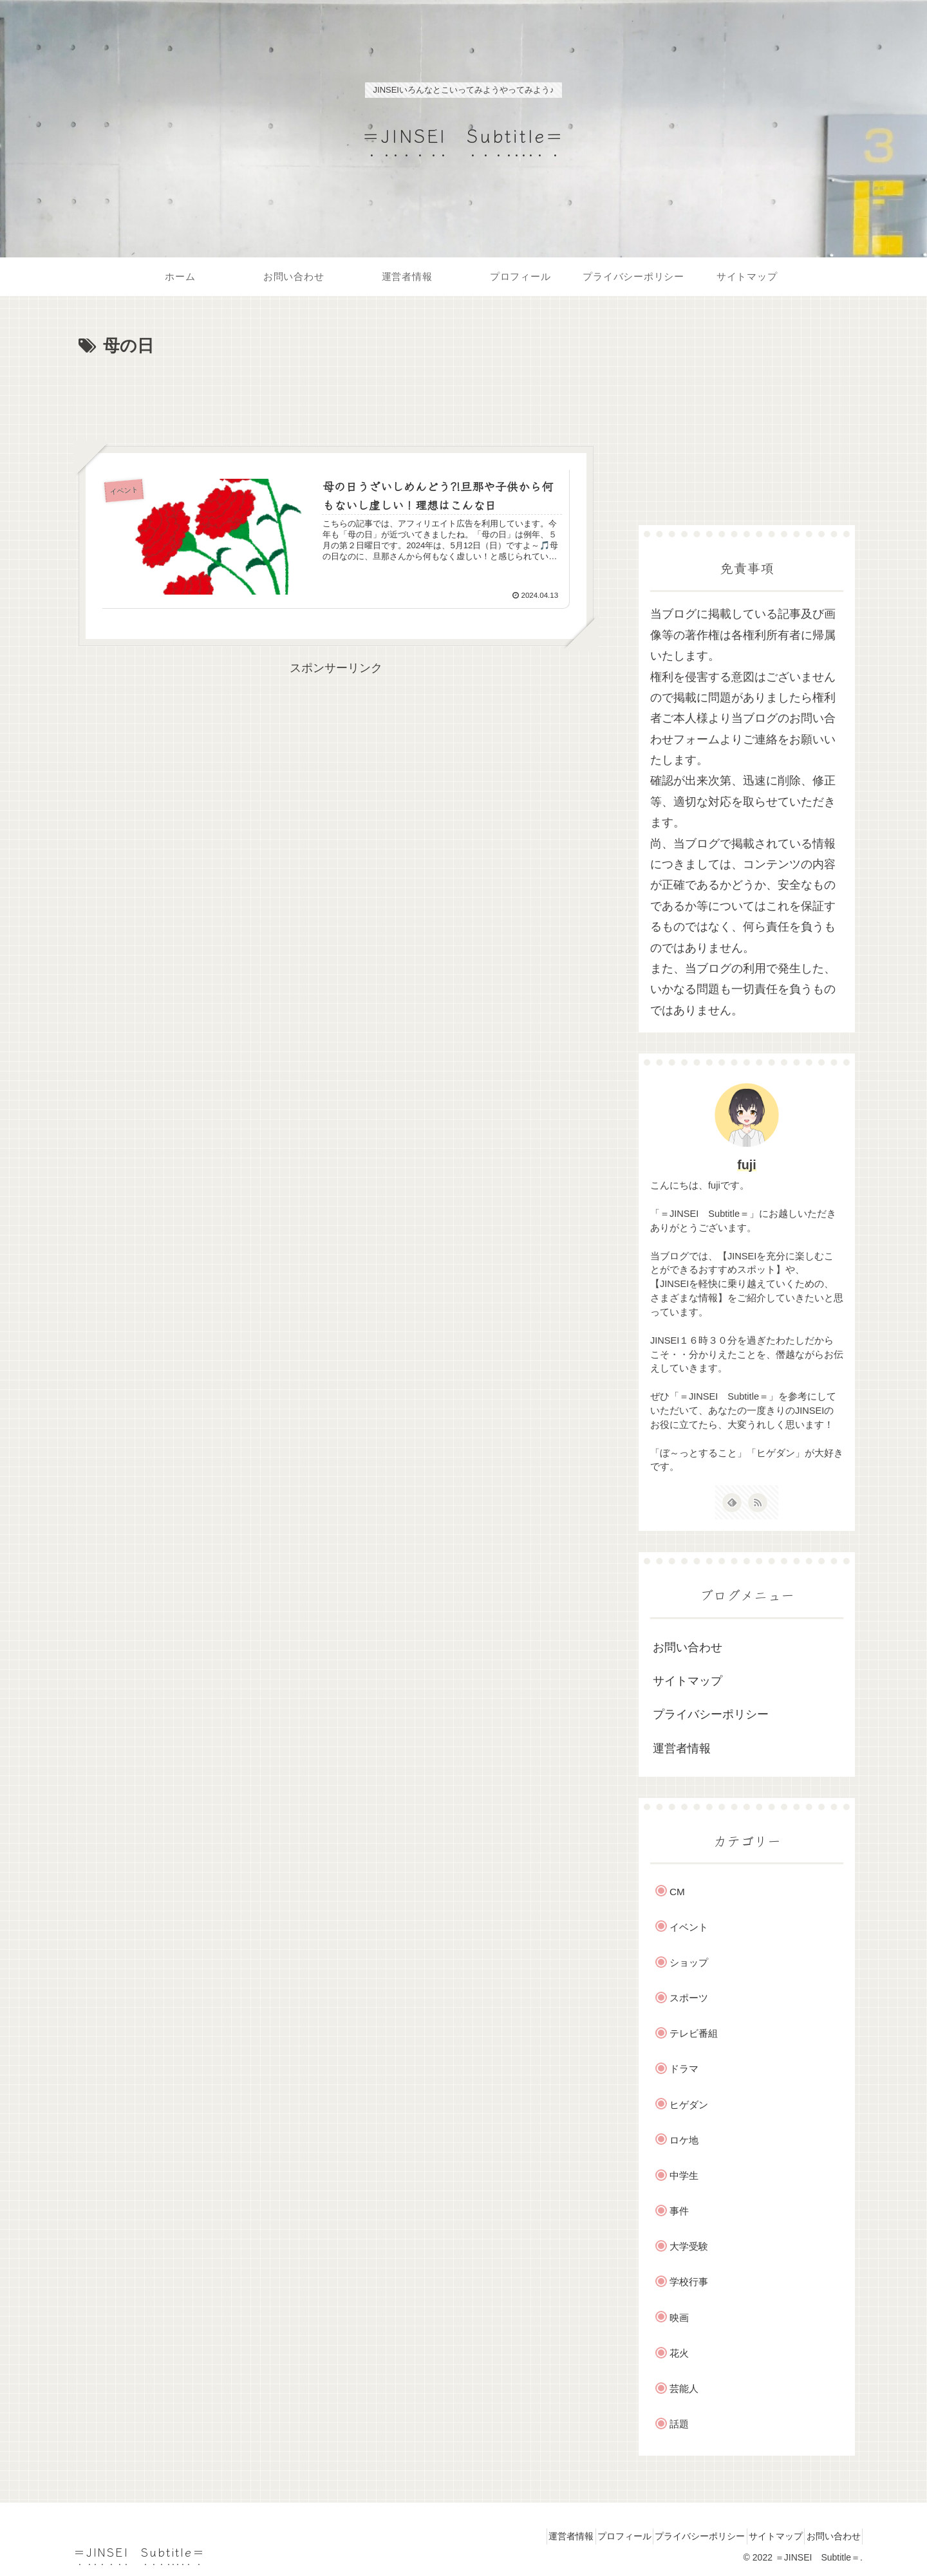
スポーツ (689, 1997)
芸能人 (684, 2388)
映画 (679, 2317)
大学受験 (689, 2246)
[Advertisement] (336, 396)
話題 (679, 2423)
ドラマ (684, 2068)
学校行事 (689, 2281)
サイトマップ (687, 1680)
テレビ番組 (694, 2033)
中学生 (684, 2175)
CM (677, 1891)
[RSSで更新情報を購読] (757, 1502)
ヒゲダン (689, 2104)
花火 (679, 2353)
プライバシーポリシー (711, 1714)
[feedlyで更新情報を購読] (732, 1502)
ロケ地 (684, 2140)
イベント (689, 1927)
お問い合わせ (687, 1647)
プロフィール (590, 2536)
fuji (746, 1165)
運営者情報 (682, 1748)
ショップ (689, 1962)
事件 (679, 2210)
